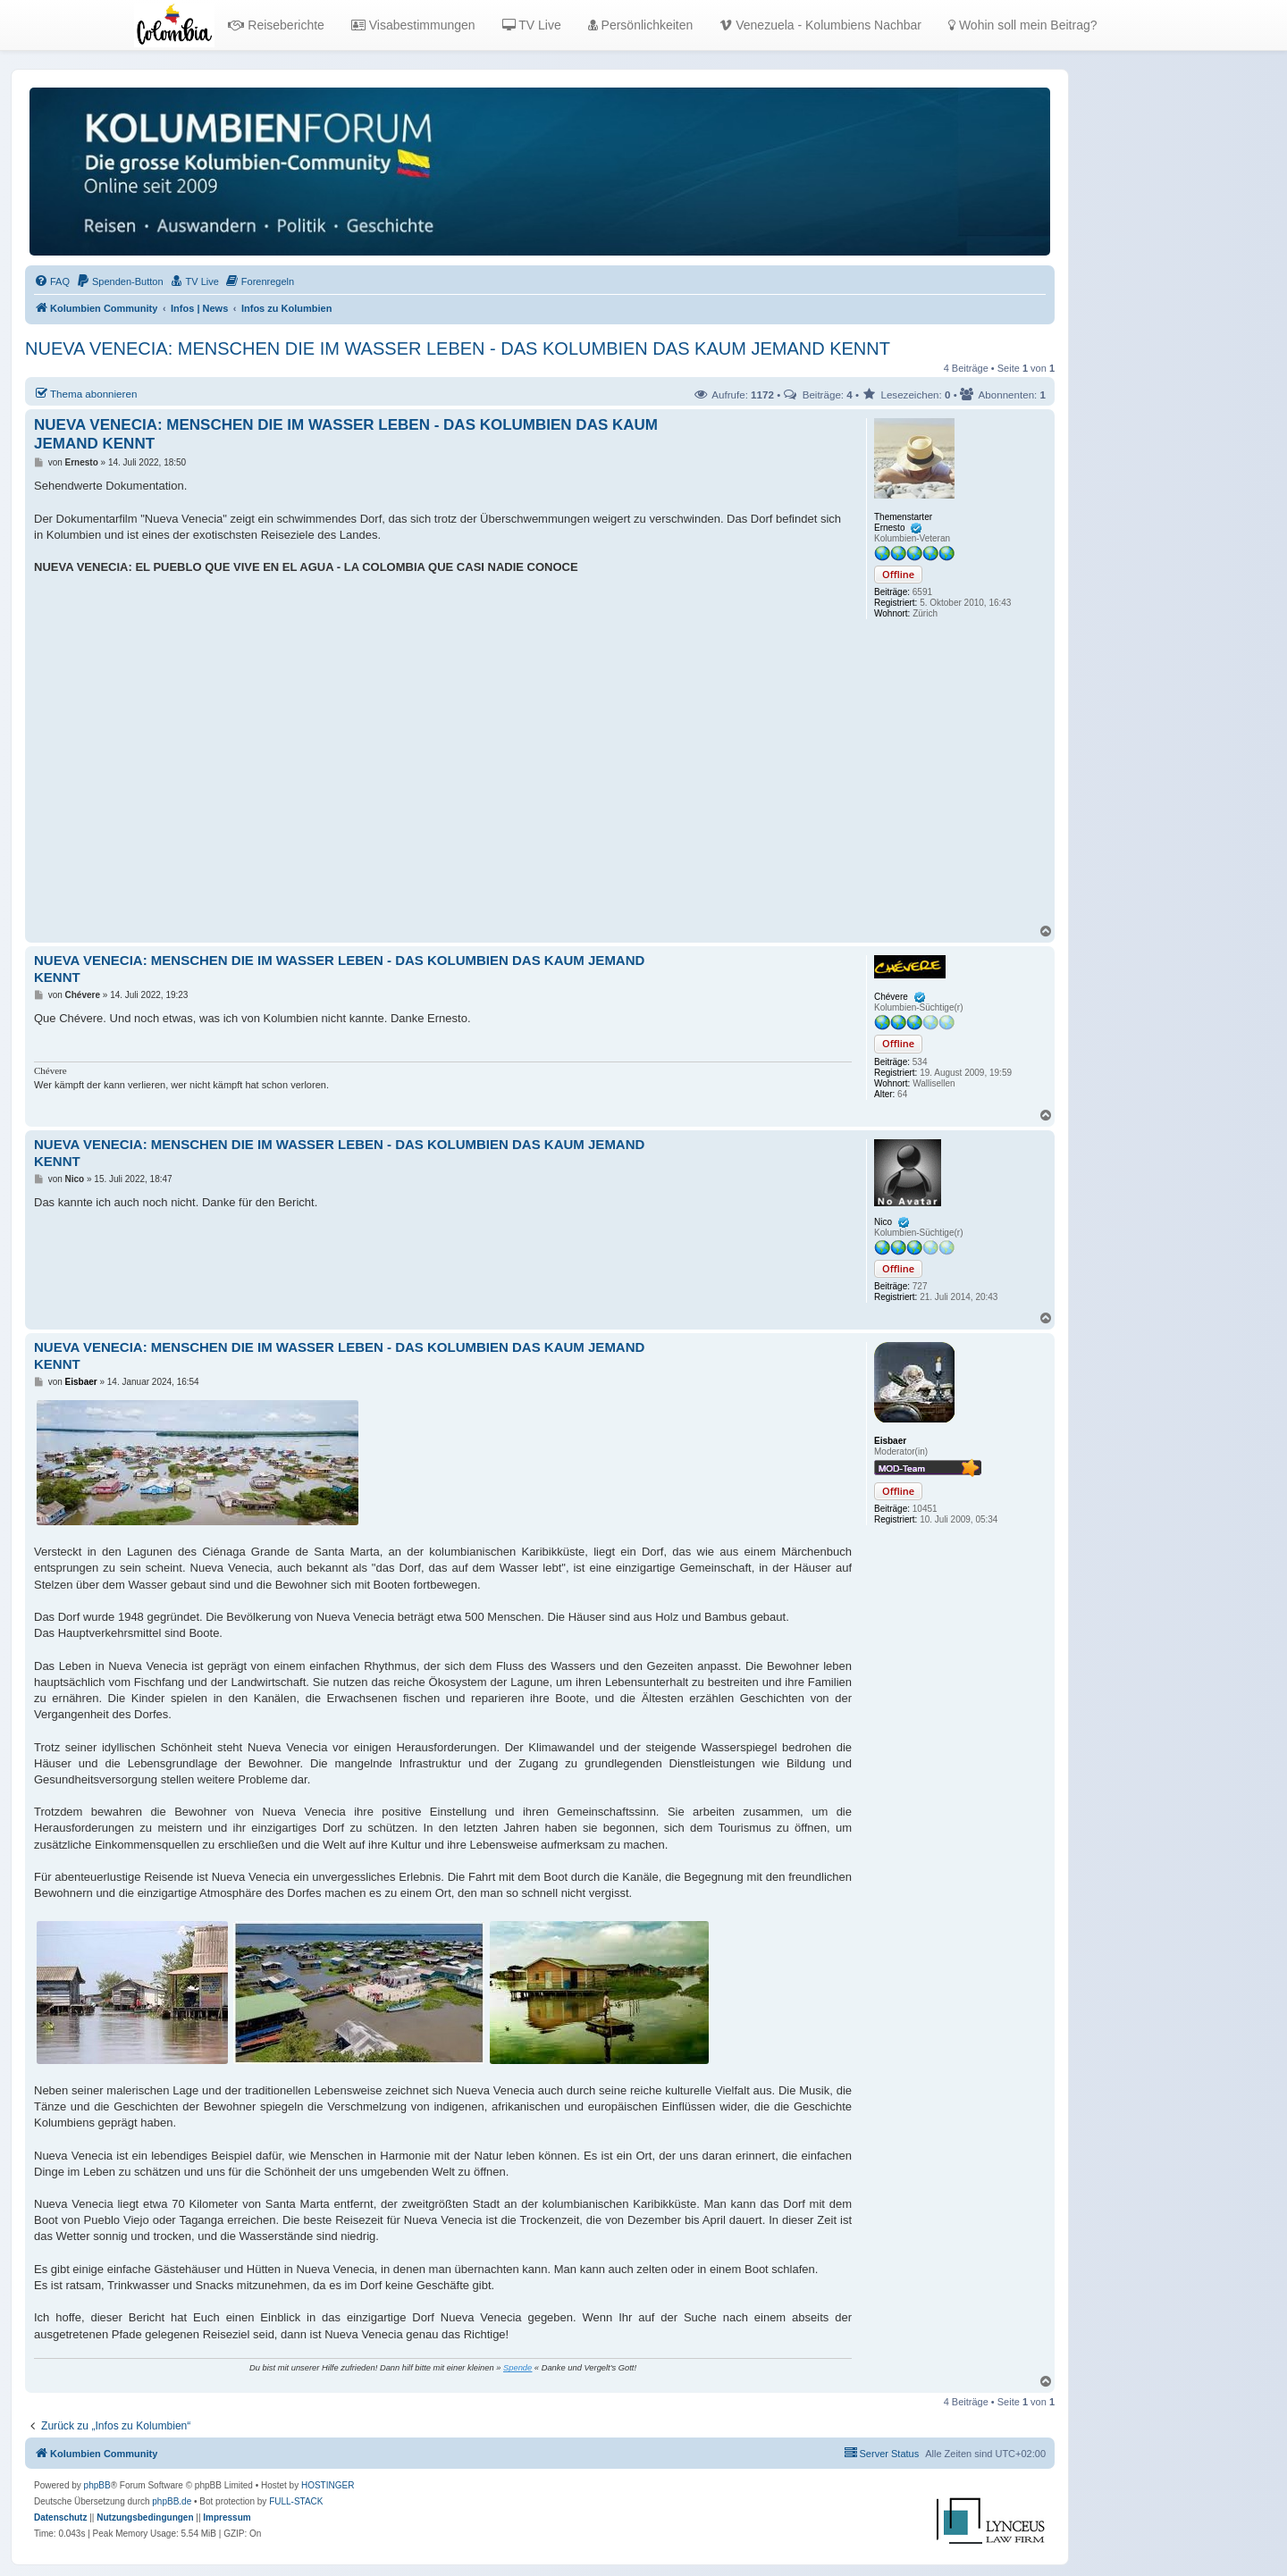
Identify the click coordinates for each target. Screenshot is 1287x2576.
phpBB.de (171, 2501)
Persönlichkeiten (641, 25)
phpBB (97, 2485)
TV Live (531, 25)
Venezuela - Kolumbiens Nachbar (820, 25)
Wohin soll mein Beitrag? (1022, 25)
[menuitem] (52, 281)
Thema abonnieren (85, 393)
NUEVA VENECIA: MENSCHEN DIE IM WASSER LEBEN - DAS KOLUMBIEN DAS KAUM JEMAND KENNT (457, 348)
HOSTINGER (327, 2485)
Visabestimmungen (413, 25)
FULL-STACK (296, 2501)
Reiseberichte (276, 25)
